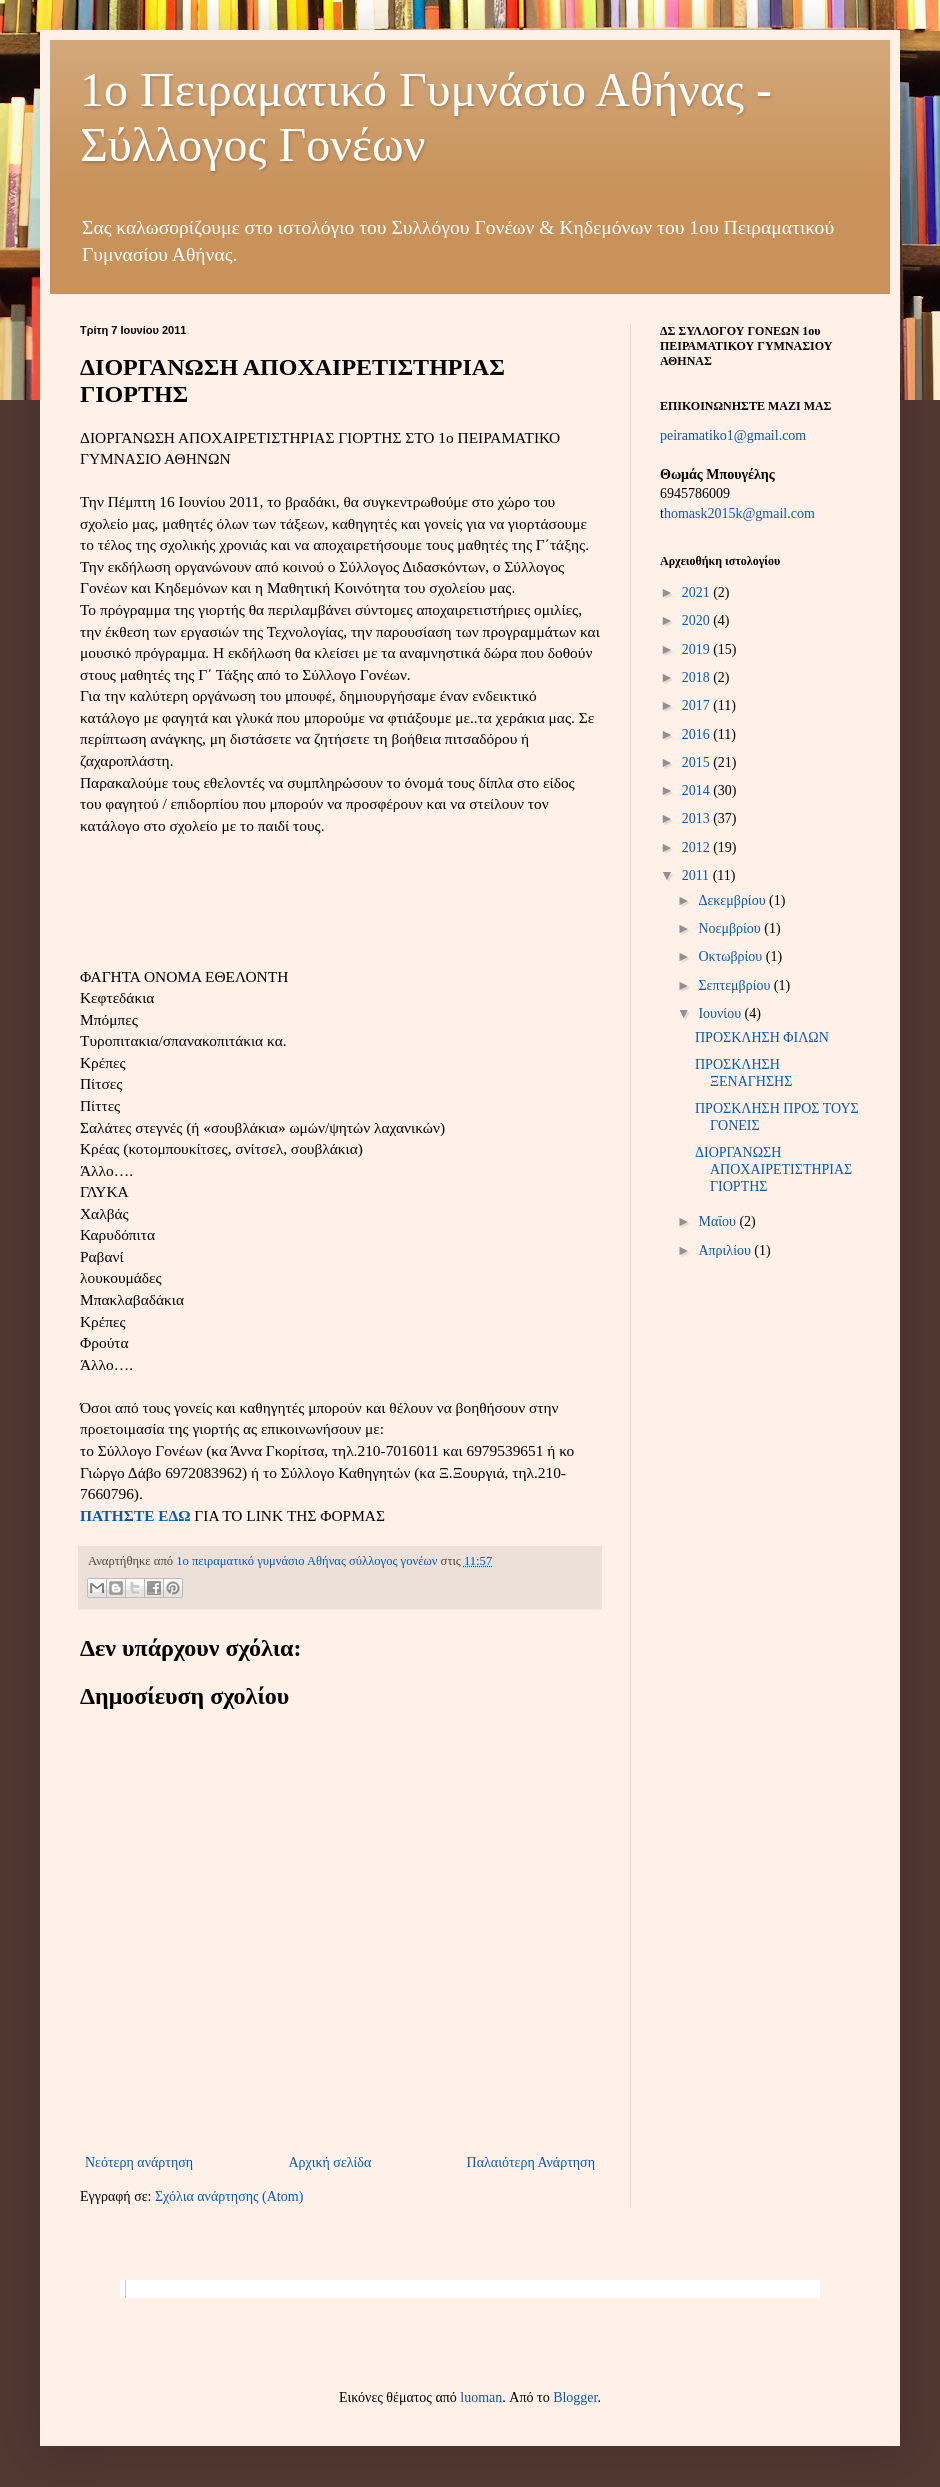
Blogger (575, 2397)
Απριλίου (726, 1250)
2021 (698, 592)
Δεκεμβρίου (733, 900)
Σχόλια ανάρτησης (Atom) (229, 2196)
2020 (698, 620)
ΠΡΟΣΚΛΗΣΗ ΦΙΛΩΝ (762, 1037)
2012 (698, 847)
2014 (698, 790)
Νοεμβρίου (731, 928)
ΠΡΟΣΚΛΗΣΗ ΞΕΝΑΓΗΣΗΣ (743, 1073)
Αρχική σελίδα (329, 2162)
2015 (698, 762)
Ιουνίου (721, 1013)
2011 (697, 875)
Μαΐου (718, 1221)
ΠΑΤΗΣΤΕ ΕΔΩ (135, 1515)
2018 (698, 677)
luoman (481, 2397)
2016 (698, 734)
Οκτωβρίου (731, 956)
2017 (698, 705)
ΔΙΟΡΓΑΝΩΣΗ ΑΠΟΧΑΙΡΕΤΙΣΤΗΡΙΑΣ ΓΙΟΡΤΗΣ (773, 1169)
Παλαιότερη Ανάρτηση (531, 2162)
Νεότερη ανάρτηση (139, 2162)
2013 (698, 818)
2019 (698, 649)
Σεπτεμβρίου (735, 985)
